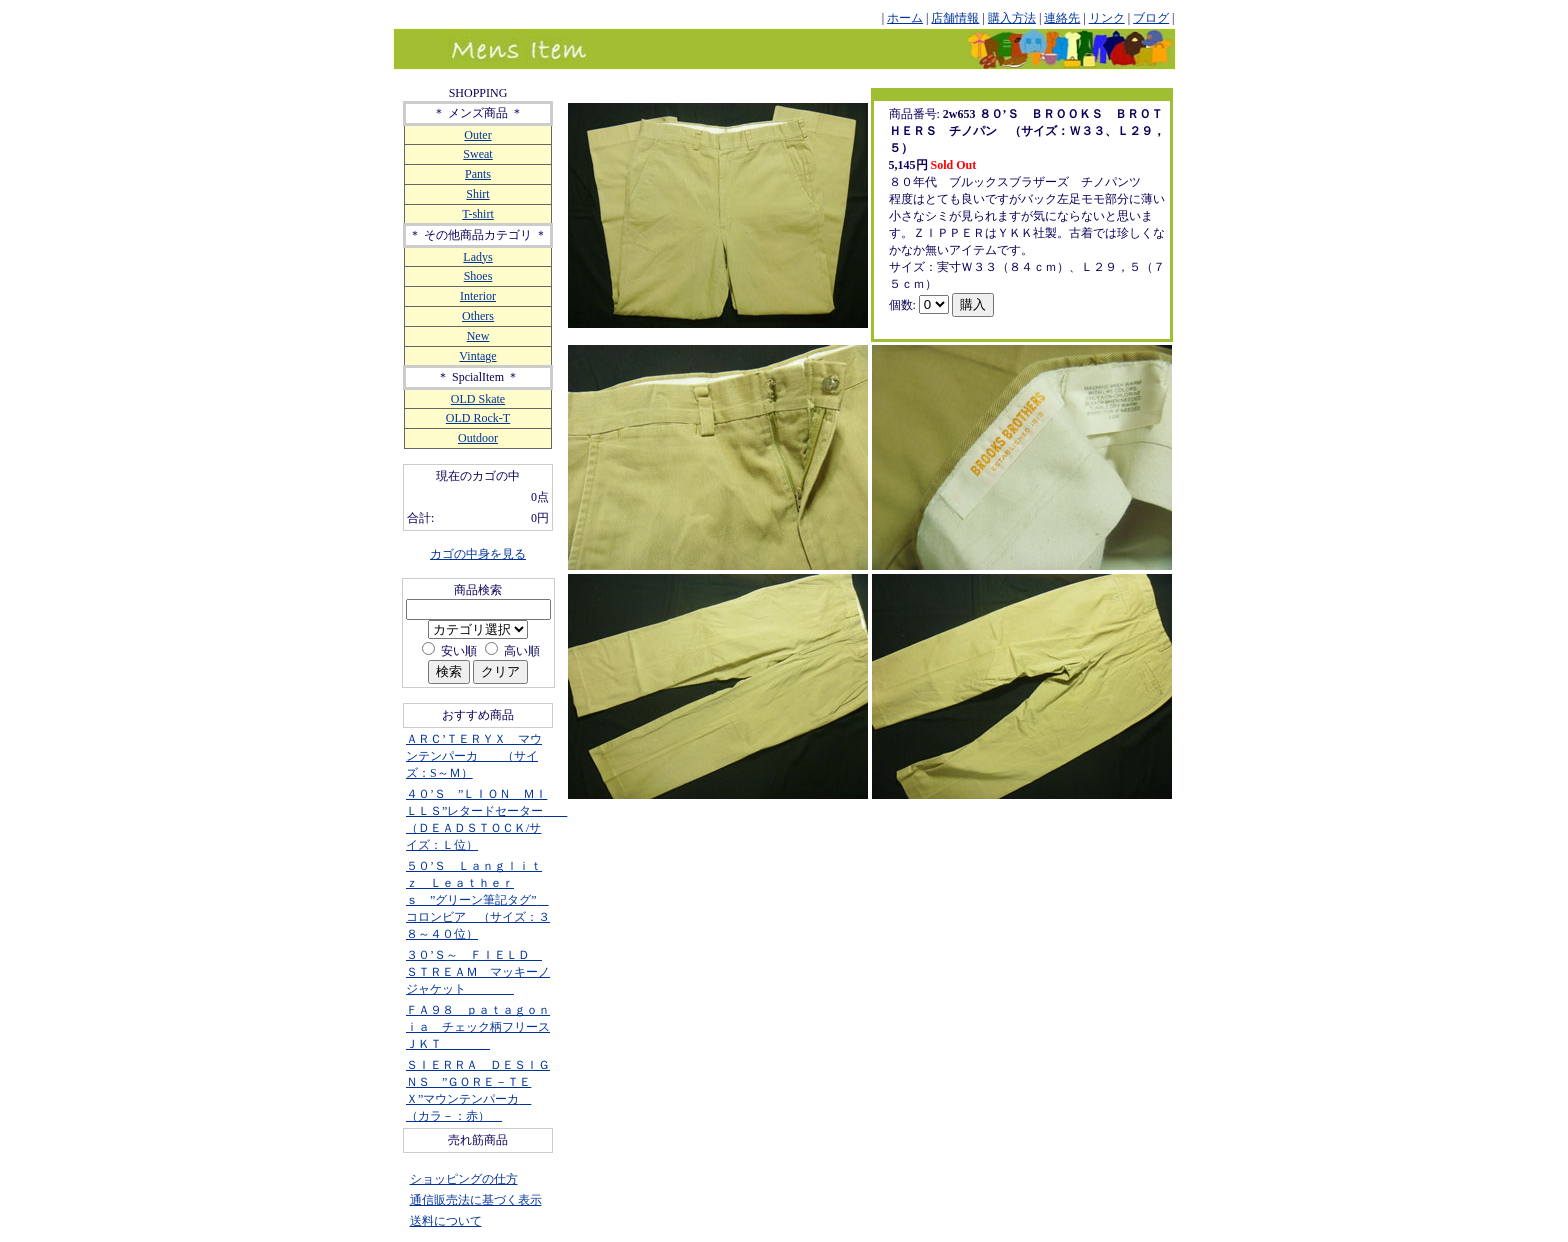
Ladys (477, 257)
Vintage (477, 356)
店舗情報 (955, 18)
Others (478, 316)
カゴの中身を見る (478, 554)
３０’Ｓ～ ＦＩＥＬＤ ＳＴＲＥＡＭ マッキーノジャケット (478, 972)
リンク (1107, 18)
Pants (478, 174)
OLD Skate (478, 399)
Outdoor (478, 438)
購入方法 (1012, 18)
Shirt (477, 194)
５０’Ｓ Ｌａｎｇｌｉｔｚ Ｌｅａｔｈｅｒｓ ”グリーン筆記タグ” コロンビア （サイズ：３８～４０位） (478, 900)
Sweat (477, 154)
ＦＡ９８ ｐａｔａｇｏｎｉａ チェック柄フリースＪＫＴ (478, 1027)
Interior (478, 296)
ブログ (1151, 18)
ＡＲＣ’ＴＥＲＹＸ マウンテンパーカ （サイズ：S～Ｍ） (474, 756)
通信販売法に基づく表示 (476, 1200)
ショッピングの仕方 (464, 1179)
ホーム (905, 18)
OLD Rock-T (478, 418)
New (478, 336)
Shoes (478, 276)
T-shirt (478, 214)
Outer (477, 135)
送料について (446, 1221)
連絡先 (1062, 18)
